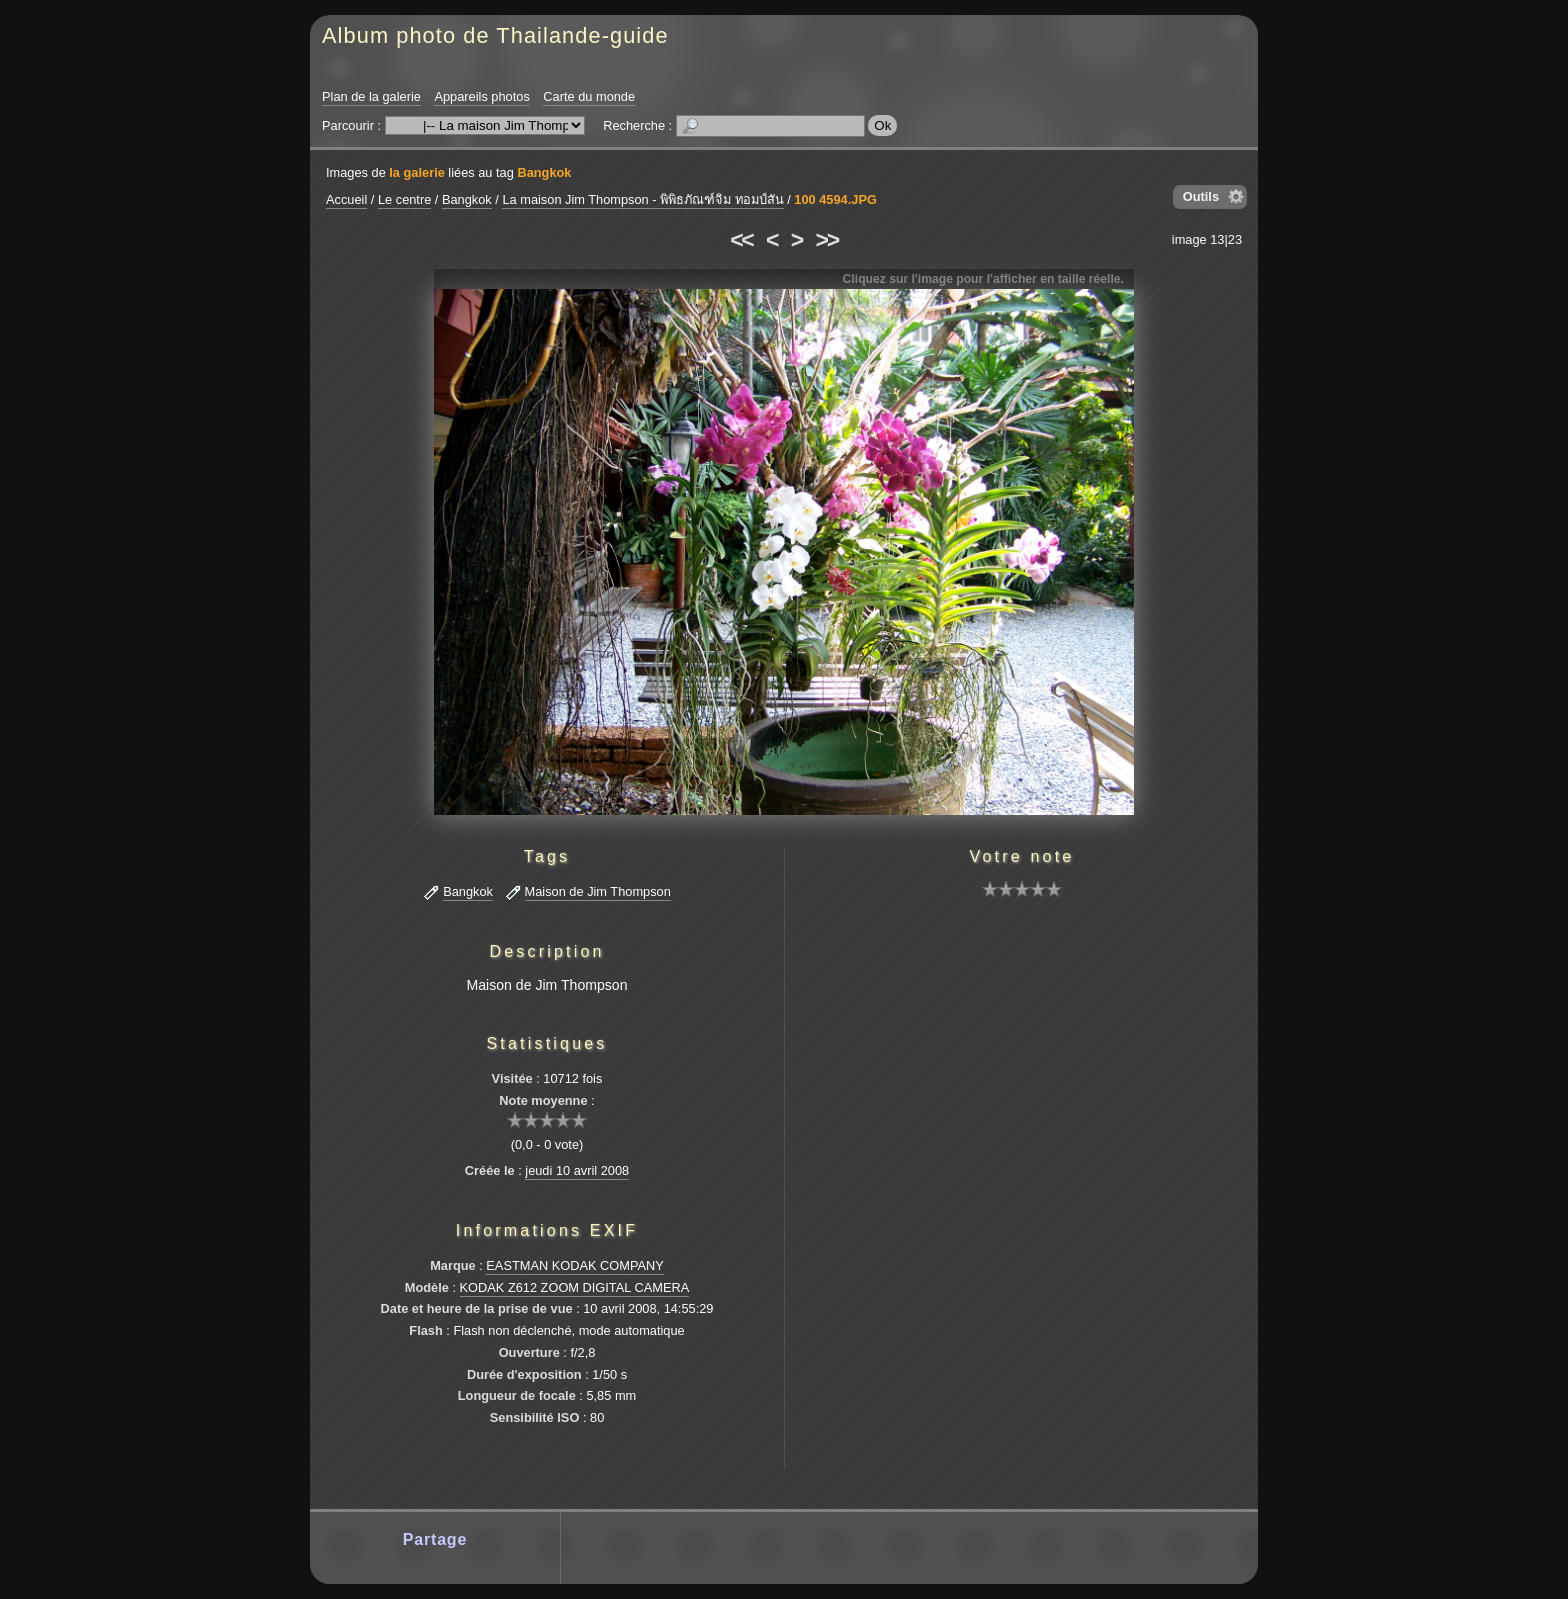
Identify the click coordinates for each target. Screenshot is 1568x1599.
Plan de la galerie (371, 96)
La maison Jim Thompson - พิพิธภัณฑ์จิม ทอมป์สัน (642, 199)
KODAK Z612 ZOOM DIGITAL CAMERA (575, 1287)
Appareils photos (481, 96)
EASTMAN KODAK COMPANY (575, 1265)
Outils (1201, 196)
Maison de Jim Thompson (598, 891)
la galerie (417, 172)
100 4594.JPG (835, 199)
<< (741, 240)
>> (827, 240)
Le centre (404, 199)
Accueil (346, 199)
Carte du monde (589, 96)
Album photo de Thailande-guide (495, 35)
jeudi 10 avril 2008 (577, 1170)
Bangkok (544, 172)
